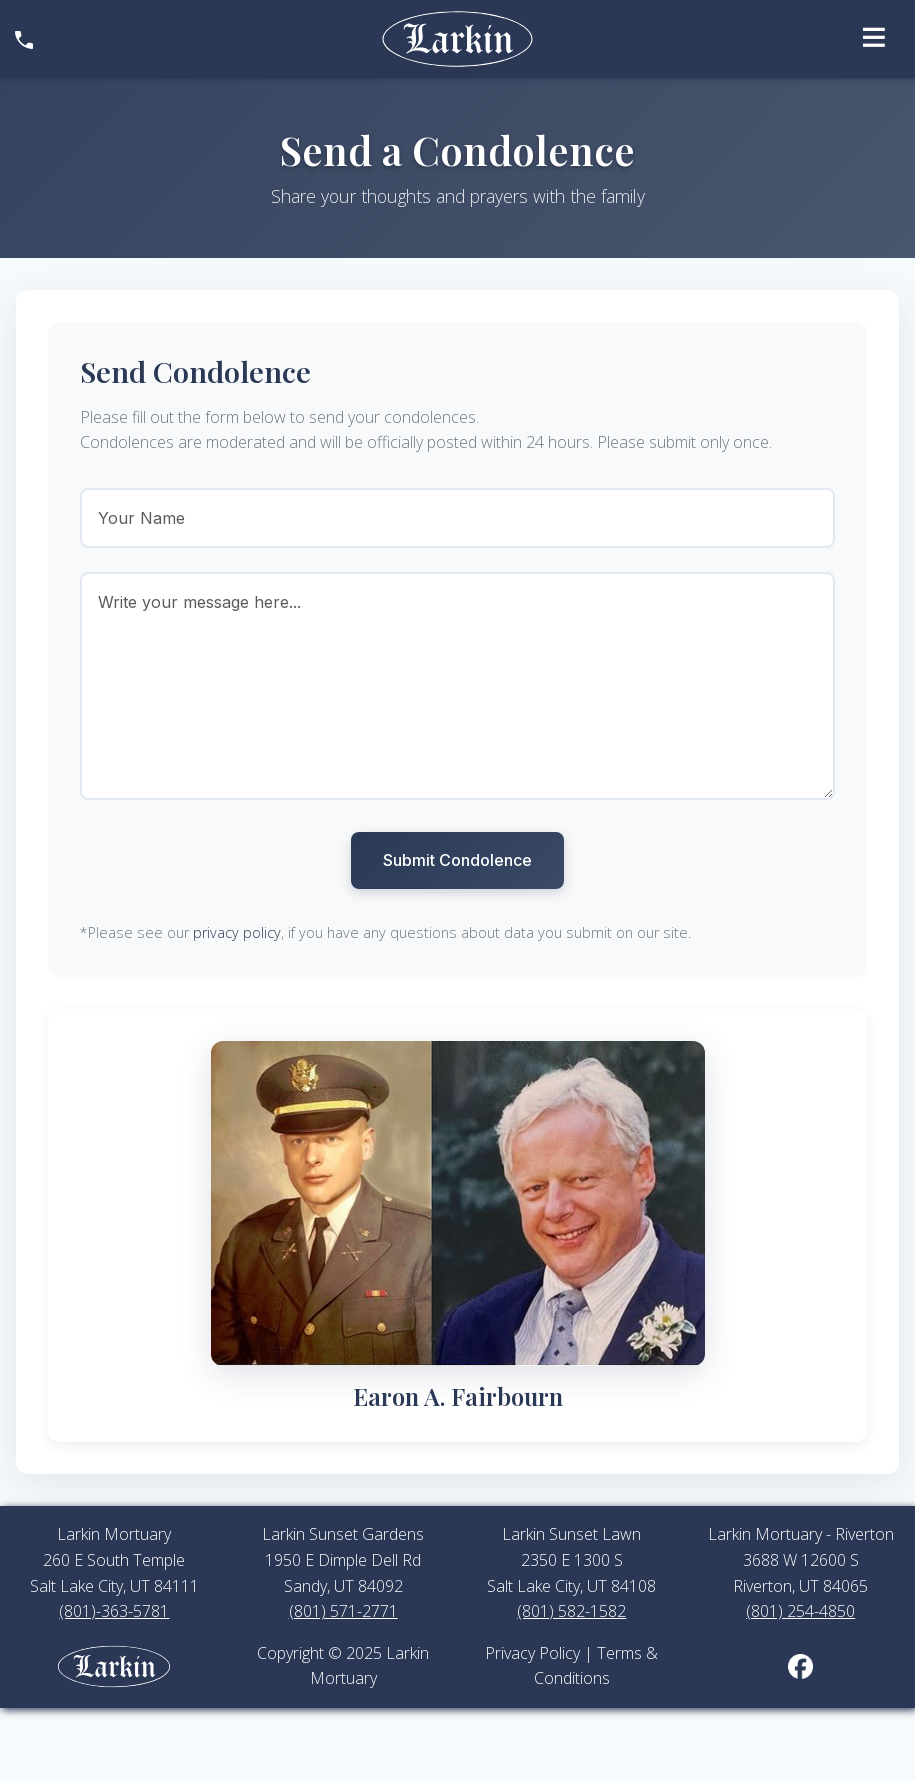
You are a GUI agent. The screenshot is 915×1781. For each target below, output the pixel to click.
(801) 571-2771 (343, 1611)
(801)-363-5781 (114, 1611)
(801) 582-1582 (571, 1611)
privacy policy (237, 932)
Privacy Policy (532, 1653)
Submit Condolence (457, 860)
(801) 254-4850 (800, 1611)
